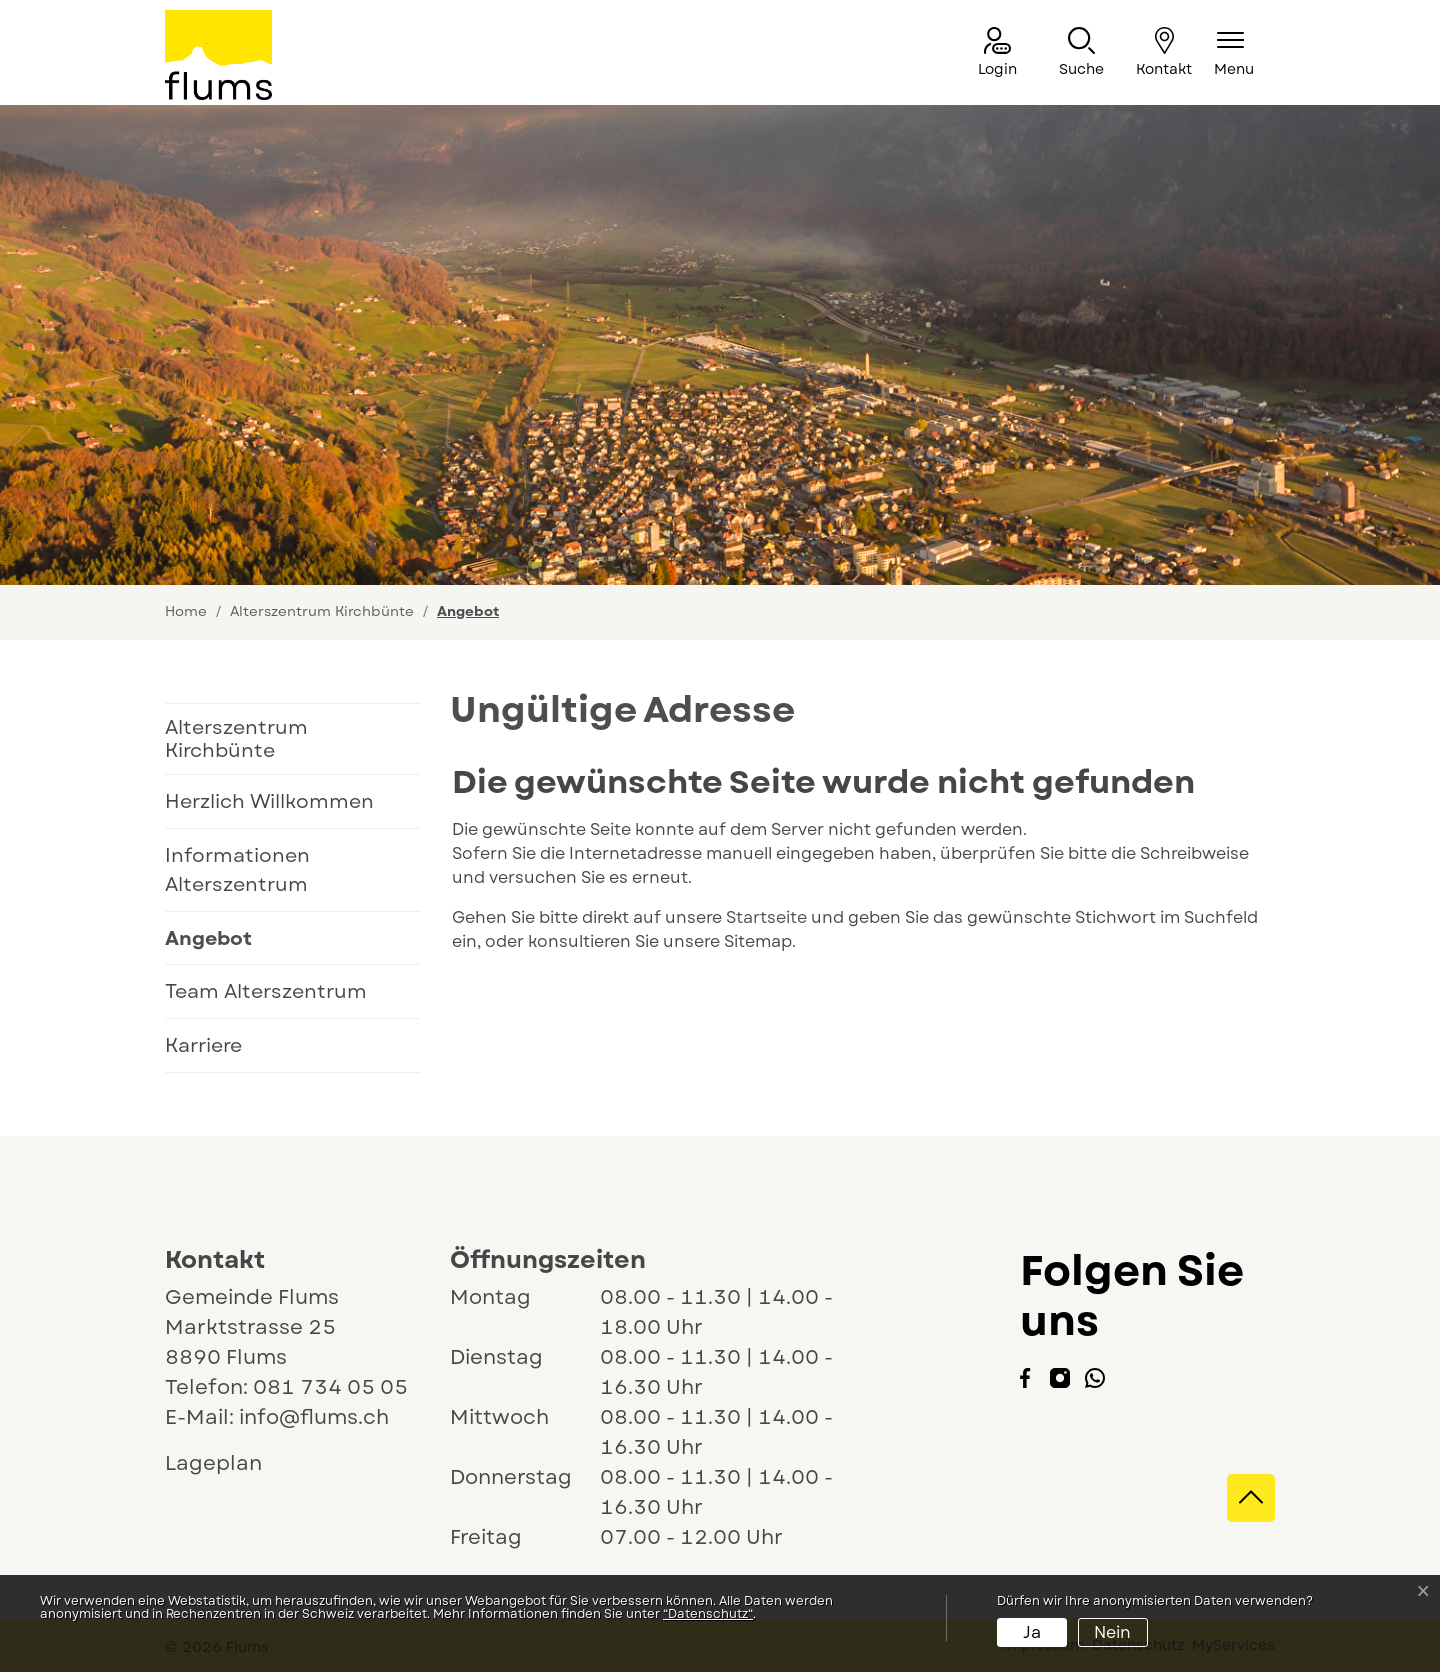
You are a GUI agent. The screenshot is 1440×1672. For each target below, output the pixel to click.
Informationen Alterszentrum (237, 869)
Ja (1032, 1632)
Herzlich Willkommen (269, 801)
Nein (1112, 1632)
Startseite (766, 917)
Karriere (203, 1045)
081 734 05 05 (330, 1387)
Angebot (232, 944)
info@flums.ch (314, 1417)
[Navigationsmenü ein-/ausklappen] (1234, 53)
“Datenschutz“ (708, 1614)
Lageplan (232, 1463)
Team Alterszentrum (266, 991)
